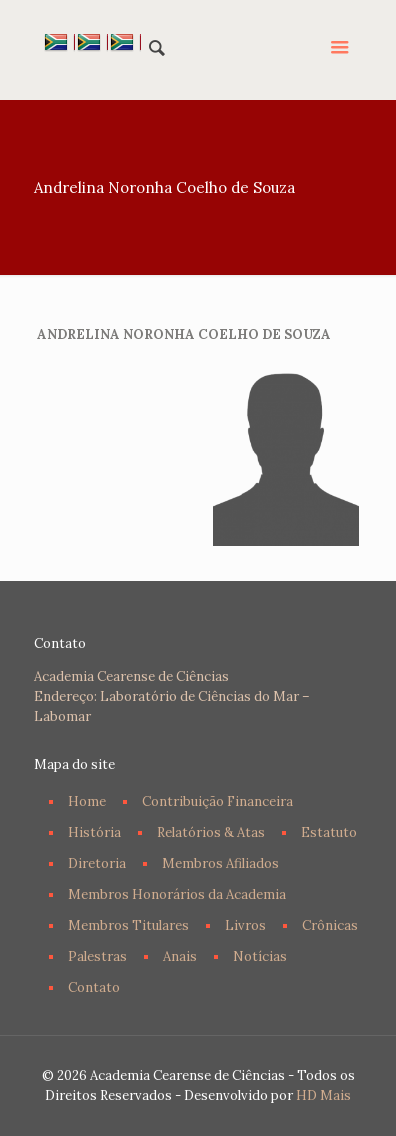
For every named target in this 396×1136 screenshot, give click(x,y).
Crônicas (330, 925)
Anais (180, 956)
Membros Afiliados (220, 863)
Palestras (97, 956)
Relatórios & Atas (211, 832)
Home (87, 801)
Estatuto (329, 832)
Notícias (260, 956)
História (94, 832)
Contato (94, 987)
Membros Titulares (128, 925)
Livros (245, 925)
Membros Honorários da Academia (177, 894)
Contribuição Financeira (217, 801)
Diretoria (97, 863)
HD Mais (323, 1095)
